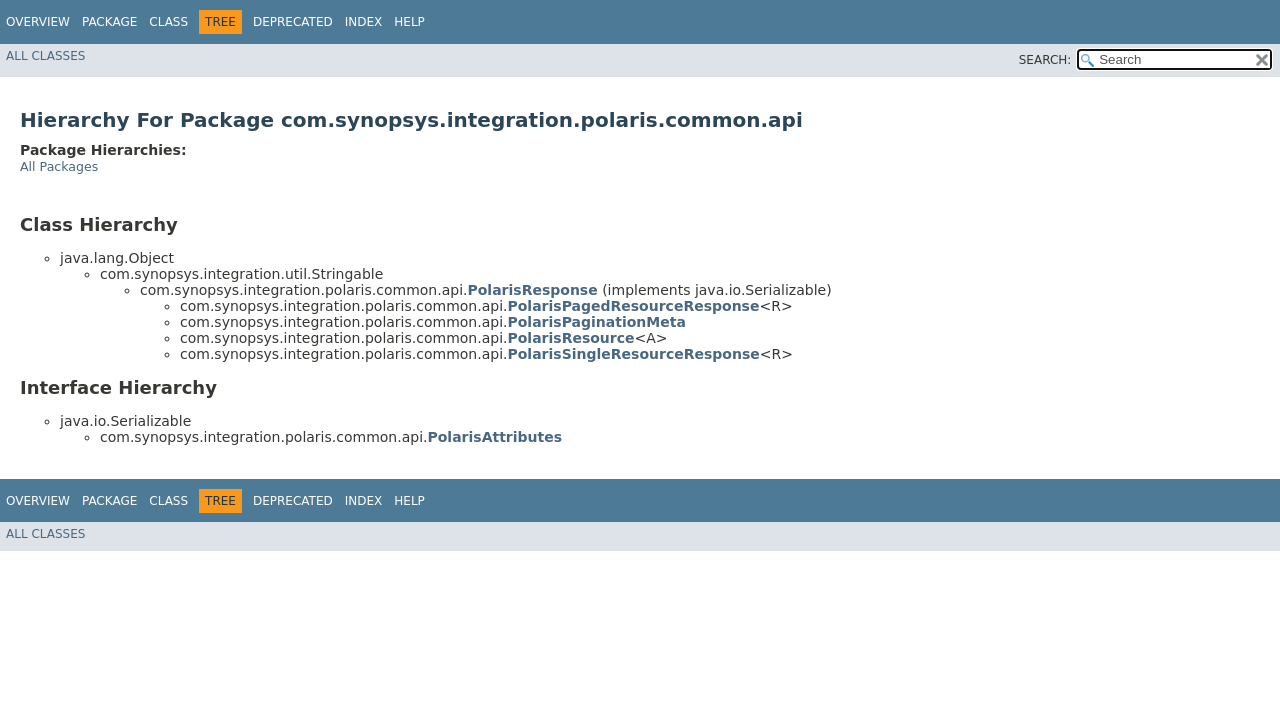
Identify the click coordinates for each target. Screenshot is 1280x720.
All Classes (45, 56)
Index (364, 22)
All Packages (59, 166)
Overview (38, 22)
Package (109, 22)
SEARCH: (1045, 60)
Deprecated (293, 22)
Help (409, 22)
